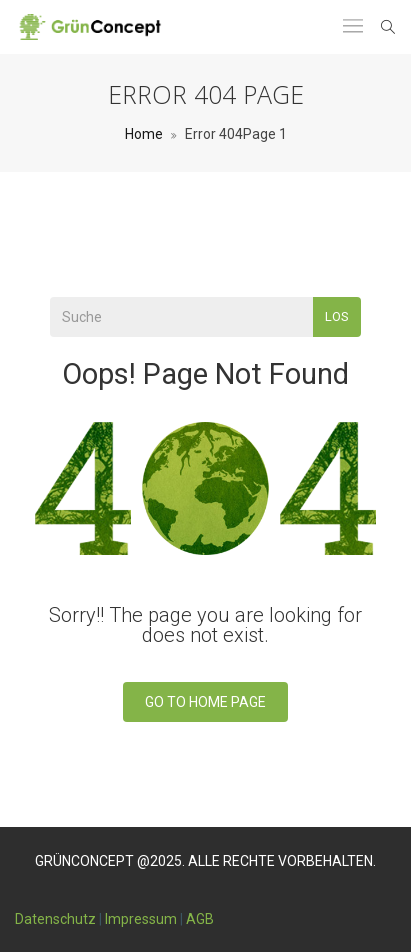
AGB (200, 919)
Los (337, 316)
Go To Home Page (205, 702)
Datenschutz (55, 919)
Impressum (141, 919)
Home (144, 134)
